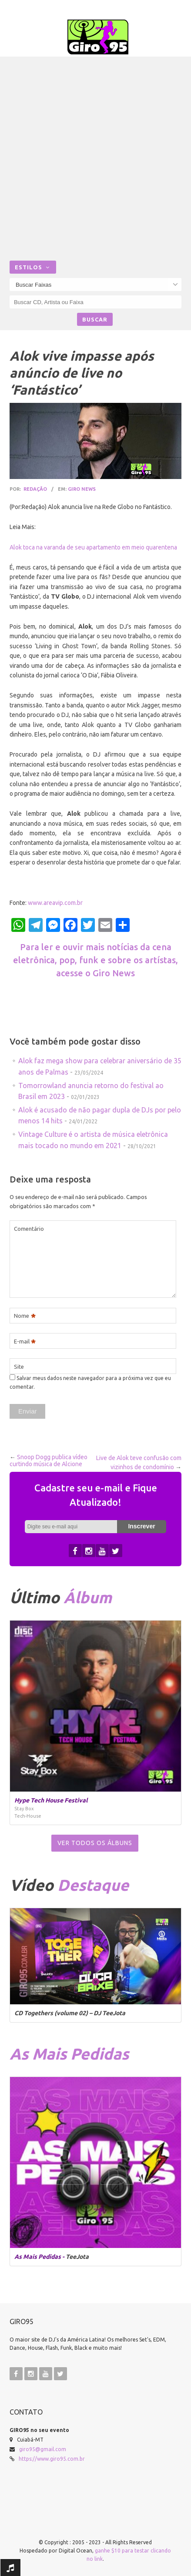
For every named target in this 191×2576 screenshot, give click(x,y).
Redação (35, 489)
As (69, 2054)
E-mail (25, 1341)
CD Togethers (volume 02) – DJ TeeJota (69, 2013)
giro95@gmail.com (42, 2449)
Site (19, 1366)
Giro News (82, 489)
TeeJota (77, 2256)
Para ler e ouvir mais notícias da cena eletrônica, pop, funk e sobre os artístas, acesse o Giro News (95, 960)
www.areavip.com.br (55, 902)
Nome (25, 1315)
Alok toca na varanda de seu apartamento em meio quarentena (93, 547)
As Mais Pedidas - (40, 2256)
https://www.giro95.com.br (52, 2459)
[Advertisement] (95, 160)
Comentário (29, 1229)
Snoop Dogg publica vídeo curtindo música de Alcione (48, 1461)
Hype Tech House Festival (50, 1800)
